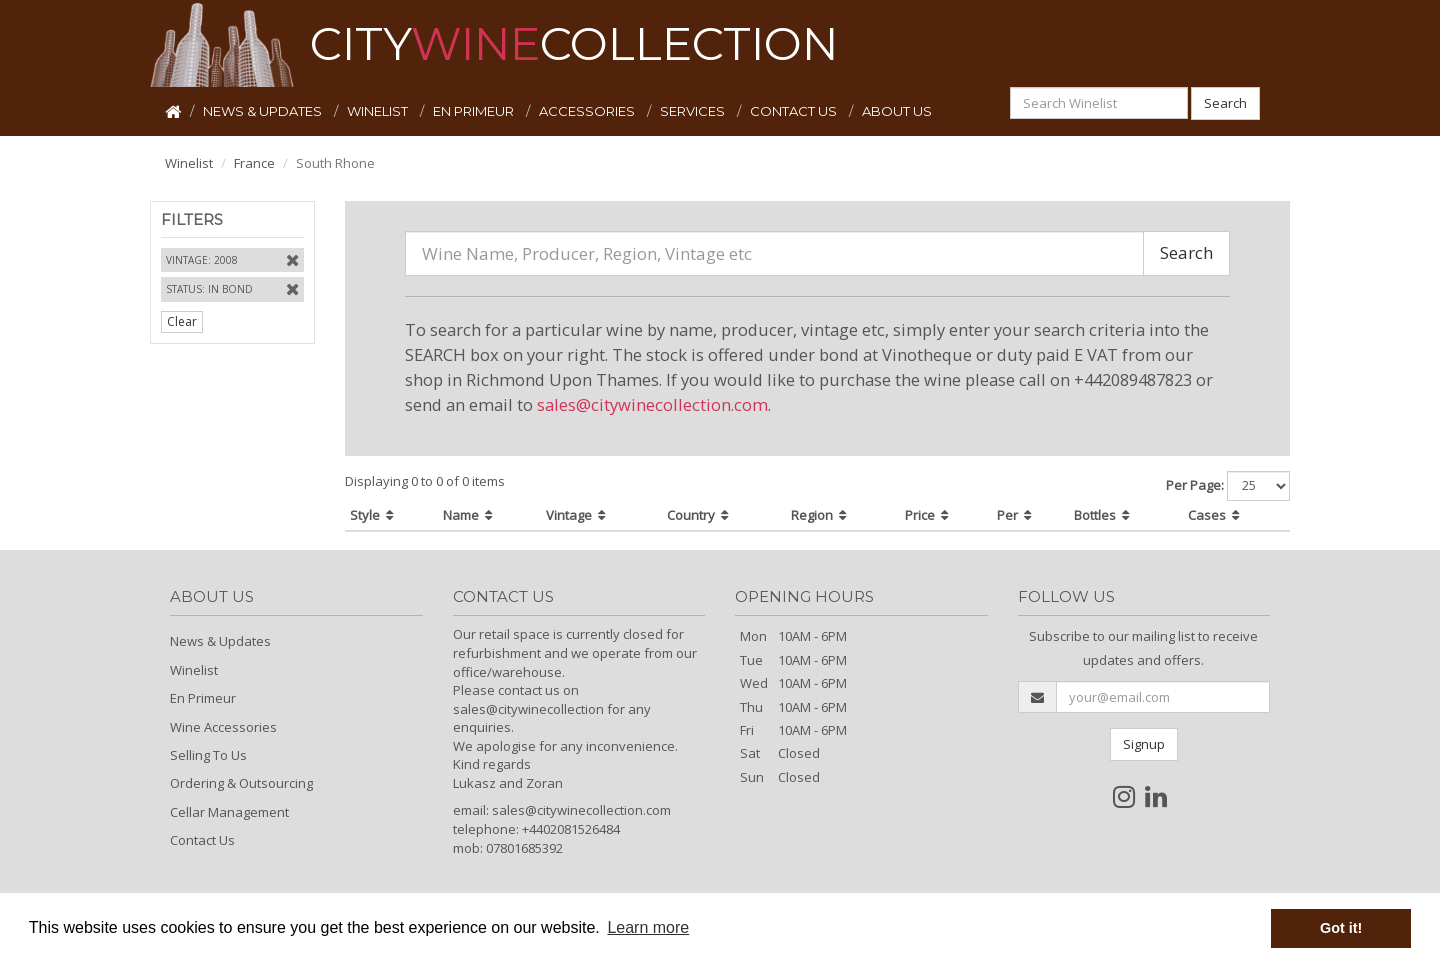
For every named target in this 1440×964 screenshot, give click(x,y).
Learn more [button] (648, 927)
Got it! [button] (1341, 928)
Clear (182, 321)
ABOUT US (897, 111)
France (254, 163)
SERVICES (694, 111)
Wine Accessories (223, 727)
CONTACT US (795, 111)
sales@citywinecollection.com (652, 404)
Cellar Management (229, 812)
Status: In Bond (209, 289)
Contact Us (202, 840)
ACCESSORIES (588, 111)
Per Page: (1195, 485)
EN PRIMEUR (475, 111)
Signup (1144, 744)
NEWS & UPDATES (264, 111)
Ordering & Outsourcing (241, 783)
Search (1225, 103)
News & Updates (220, 641)
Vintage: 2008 (202, 260)
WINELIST (379, 111)
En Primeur (203, 698)
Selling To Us (208, 755)
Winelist (189, 163)
